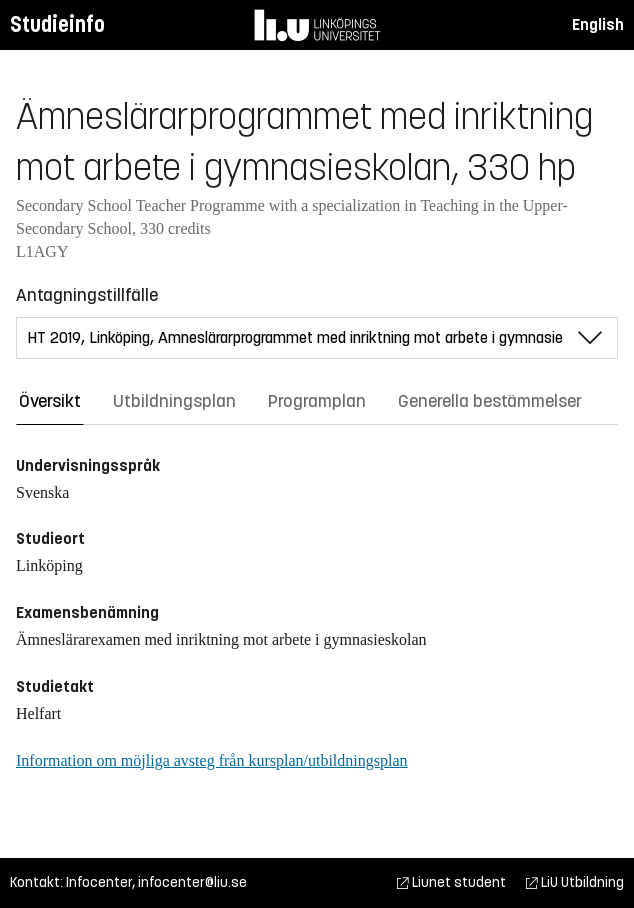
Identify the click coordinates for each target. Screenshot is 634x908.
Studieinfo (57, 24)
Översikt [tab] (50, 401)
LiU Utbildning (575, 882)
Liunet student (451, 882)
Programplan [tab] (317, 401)
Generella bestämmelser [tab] (490, 401)
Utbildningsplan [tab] (174, 401)
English (598, 24)
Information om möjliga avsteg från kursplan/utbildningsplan (211, 760)
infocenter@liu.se (192, 882)
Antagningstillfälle (87, 295)
